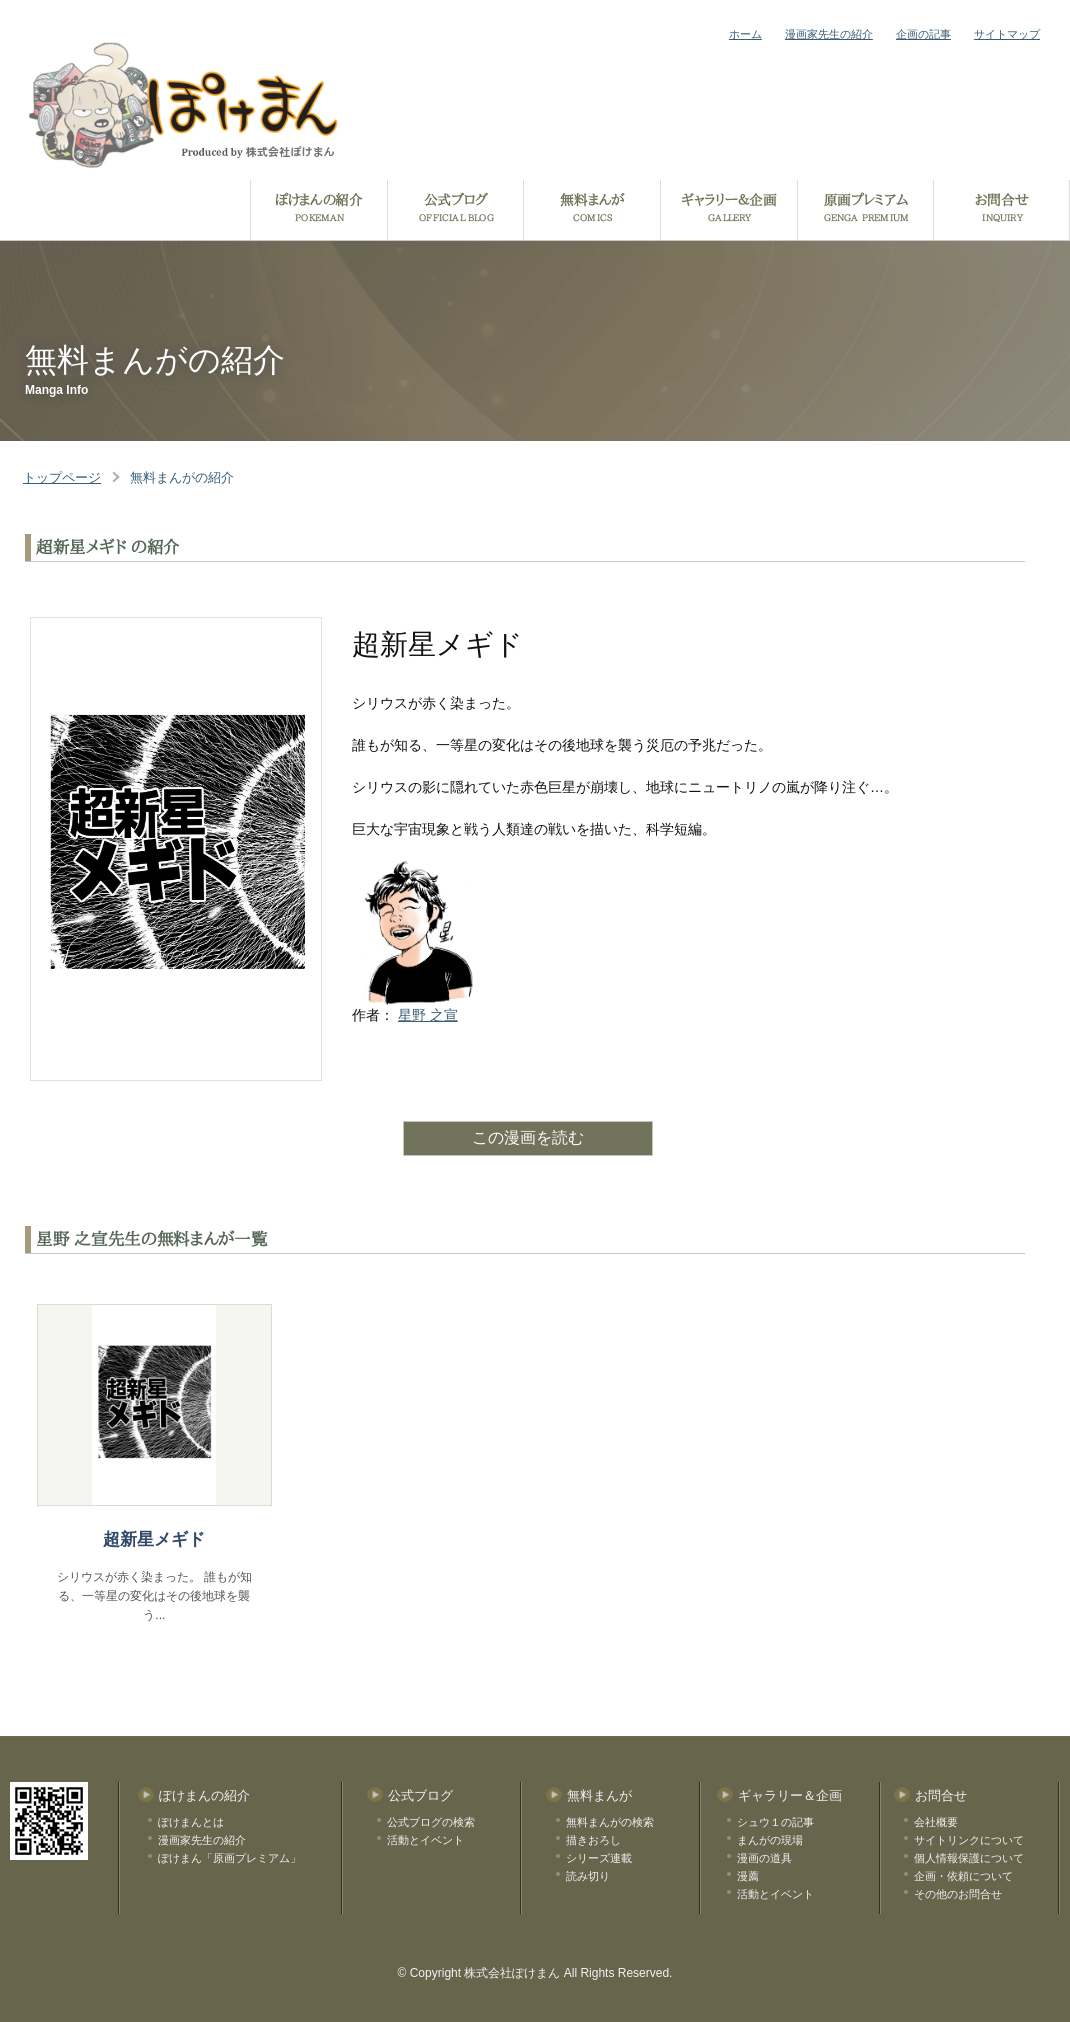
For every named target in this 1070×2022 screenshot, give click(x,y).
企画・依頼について (963, 1876)
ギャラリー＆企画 (790, 1795)
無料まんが (599, 1795)
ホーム (745, 34)
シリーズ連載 (599, 1858)
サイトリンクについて (969, 1840)
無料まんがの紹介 (182, 477)
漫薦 (748, 1876)
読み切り (588, 1876)
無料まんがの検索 (610, 1822)
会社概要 (936, 1822)
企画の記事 (923, 34)
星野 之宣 (428, 1015)
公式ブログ (420, 1795)
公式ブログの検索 (431, 1822)
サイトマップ (1007, 34)
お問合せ (941, 1795)
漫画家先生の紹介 (829, 34)
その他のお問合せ (958, 1894)
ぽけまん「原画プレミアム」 (229, 1858)
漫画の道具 (764, 1858)
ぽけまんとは (191, 1822)
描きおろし (593, 1840)
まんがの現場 (770, 1840)
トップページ (62, 477)
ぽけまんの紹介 (204, 1795)
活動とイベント (425, 1840)
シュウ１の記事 (775, 1822)
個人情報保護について (969, 1858)
